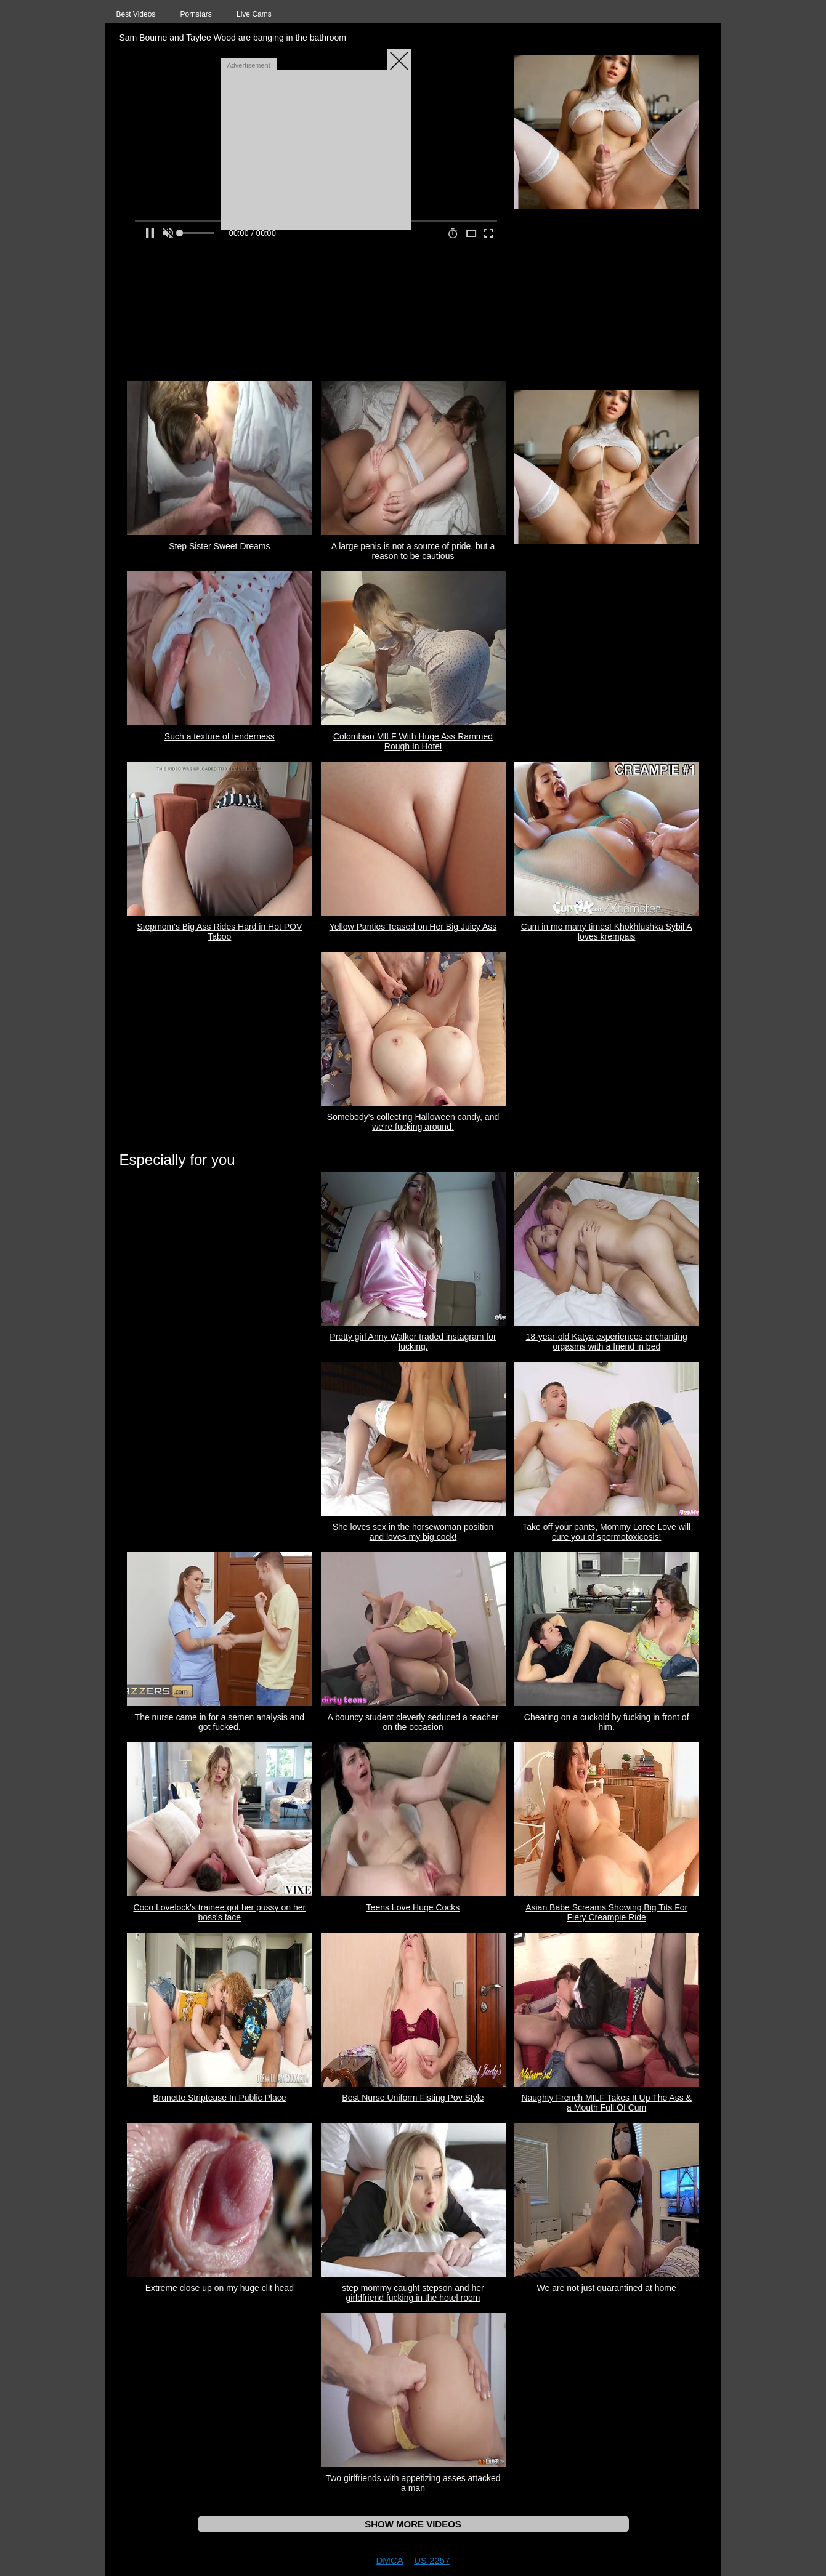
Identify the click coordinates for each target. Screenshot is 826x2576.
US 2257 (432, 2560)
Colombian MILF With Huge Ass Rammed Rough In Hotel (413, 741)
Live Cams (254, 14)
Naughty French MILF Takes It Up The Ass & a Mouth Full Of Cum (606, 2102)
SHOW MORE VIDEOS (413, 2524)
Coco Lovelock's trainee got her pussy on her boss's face (219, 1912)
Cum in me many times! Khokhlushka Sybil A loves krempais (606, 931)
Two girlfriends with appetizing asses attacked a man (412, 2483)
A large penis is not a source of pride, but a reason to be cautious (413, 551)
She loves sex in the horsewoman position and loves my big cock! (413, 1532)
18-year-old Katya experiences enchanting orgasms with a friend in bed (606, 1341)
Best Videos (136, 14)
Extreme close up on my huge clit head (219, 2288)
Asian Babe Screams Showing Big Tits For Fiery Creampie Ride (606, 1912)
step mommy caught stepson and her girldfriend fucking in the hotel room (413, 2293)
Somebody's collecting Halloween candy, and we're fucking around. (413, 1122)
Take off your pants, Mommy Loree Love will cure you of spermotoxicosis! (606, 1532)
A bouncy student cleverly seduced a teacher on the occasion (413, 1722)
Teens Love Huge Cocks (413, 1907)
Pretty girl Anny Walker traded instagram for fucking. (413, 1341)
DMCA (389, 2560)
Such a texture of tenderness (219, 736)
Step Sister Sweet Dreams (219, 546)
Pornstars (196, 14)
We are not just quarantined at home (606, 2288)
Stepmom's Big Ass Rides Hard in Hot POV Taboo (219, 931)
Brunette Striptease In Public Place (219, 2098)
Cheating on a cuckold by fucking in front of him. (606, 1722)
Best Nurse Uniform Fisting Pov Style (413, 2098)
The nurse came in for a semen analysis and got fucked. (219, 1722)
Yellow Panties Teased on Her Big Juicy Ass (413, 927)
